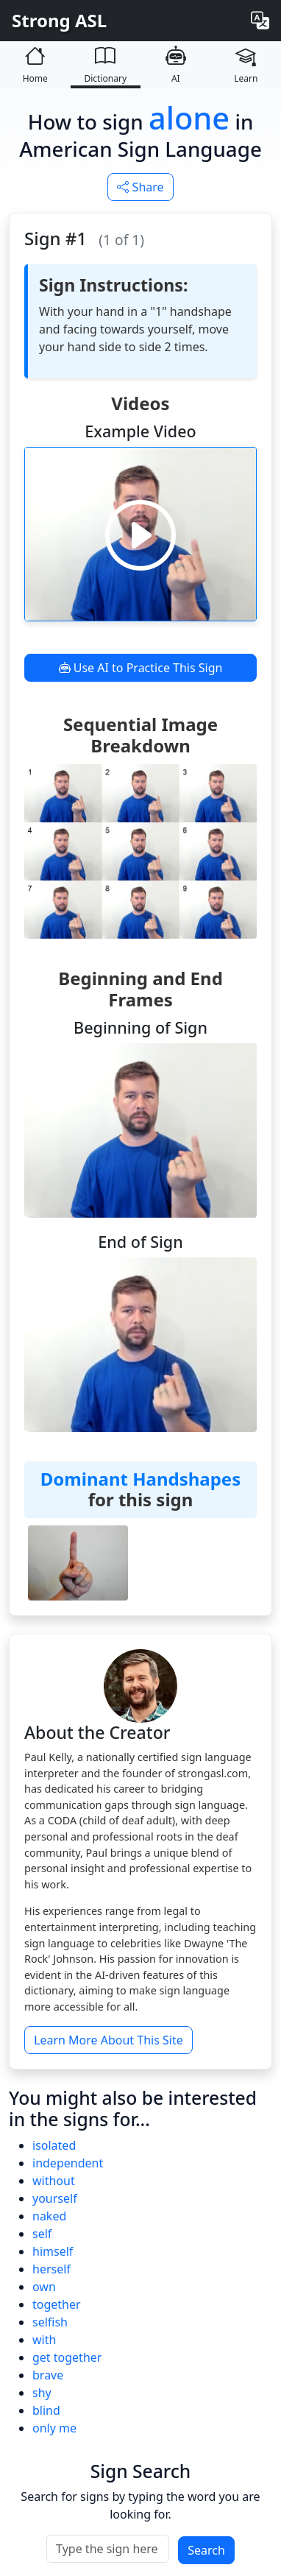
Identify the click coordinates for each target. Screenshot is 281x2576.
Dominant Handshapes (140, 1479)
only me (54, 2428)
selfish (50, 2322)
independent (67, 2163)
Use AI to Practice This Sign (141, 668)
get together (67, 2357)
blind (46, 2410)
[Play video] (140, 534)
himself (52, 2251)
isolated (54, 2145)
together (56, 2304)
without (53, 2181)
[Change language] (260, 21)
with (44, 2340)
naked (49, 2216)
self (41, 2234)
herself (51, 2269)
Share (140, 187)
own (44, 2287)
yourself (54, 2198)
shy (41, 2393)
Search (206, 2550)
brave (47, 2375)
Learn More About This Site (108, 2040)
